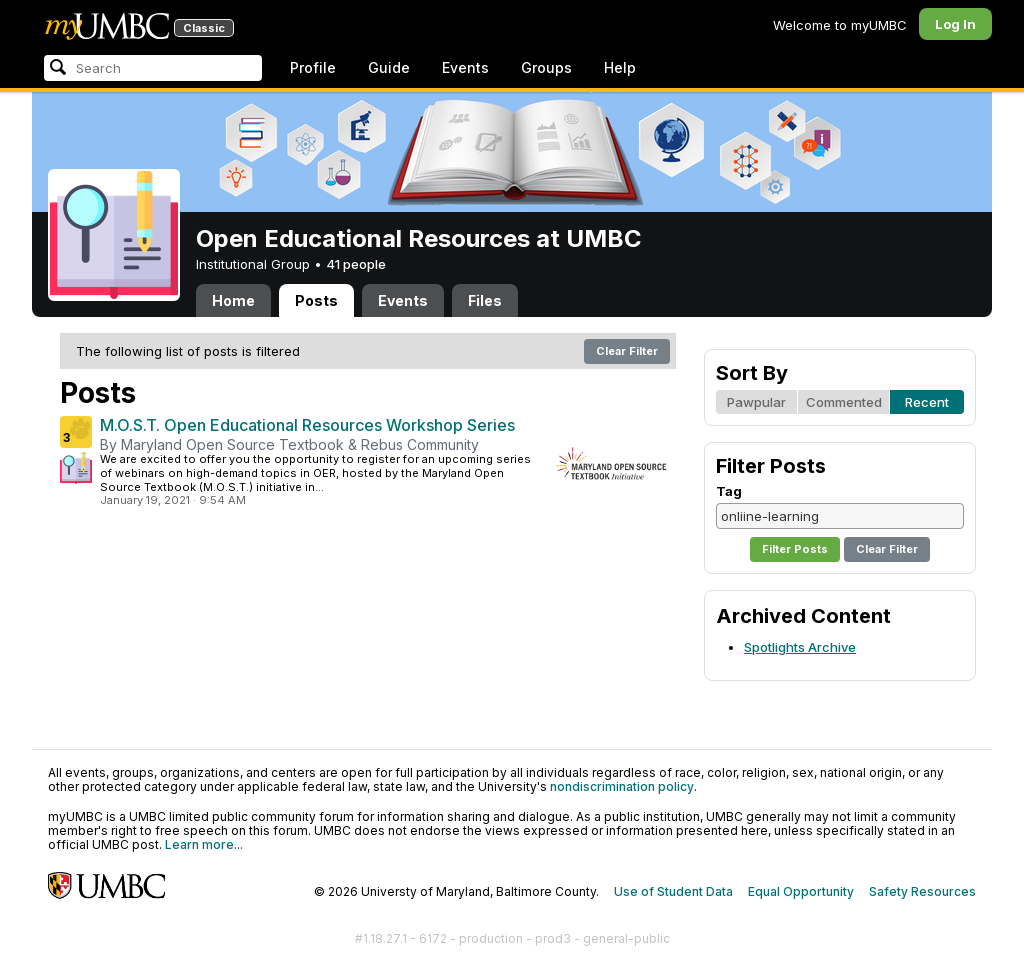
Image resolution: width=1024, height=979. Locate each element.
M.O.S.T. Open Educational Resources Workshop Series (307, 425)
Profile (313, 67)
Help (620, 67)
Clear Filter (627, 351)
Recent (927, 402)
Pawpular (756, 402)
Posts (316, 300)
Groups (546, 67)
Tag (729, 491)
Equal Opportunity (801, 891)
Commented (844, 402)
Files (485, 300)
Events (465, 67)
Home (233, 300)
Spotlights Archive (800, 647)
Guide (389, 67)
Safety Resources (922, 891)
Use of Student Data (673, 891)
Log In (955, 24)
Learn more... (204, 844)
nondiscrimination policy (622, 786)
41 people (356, 264)
